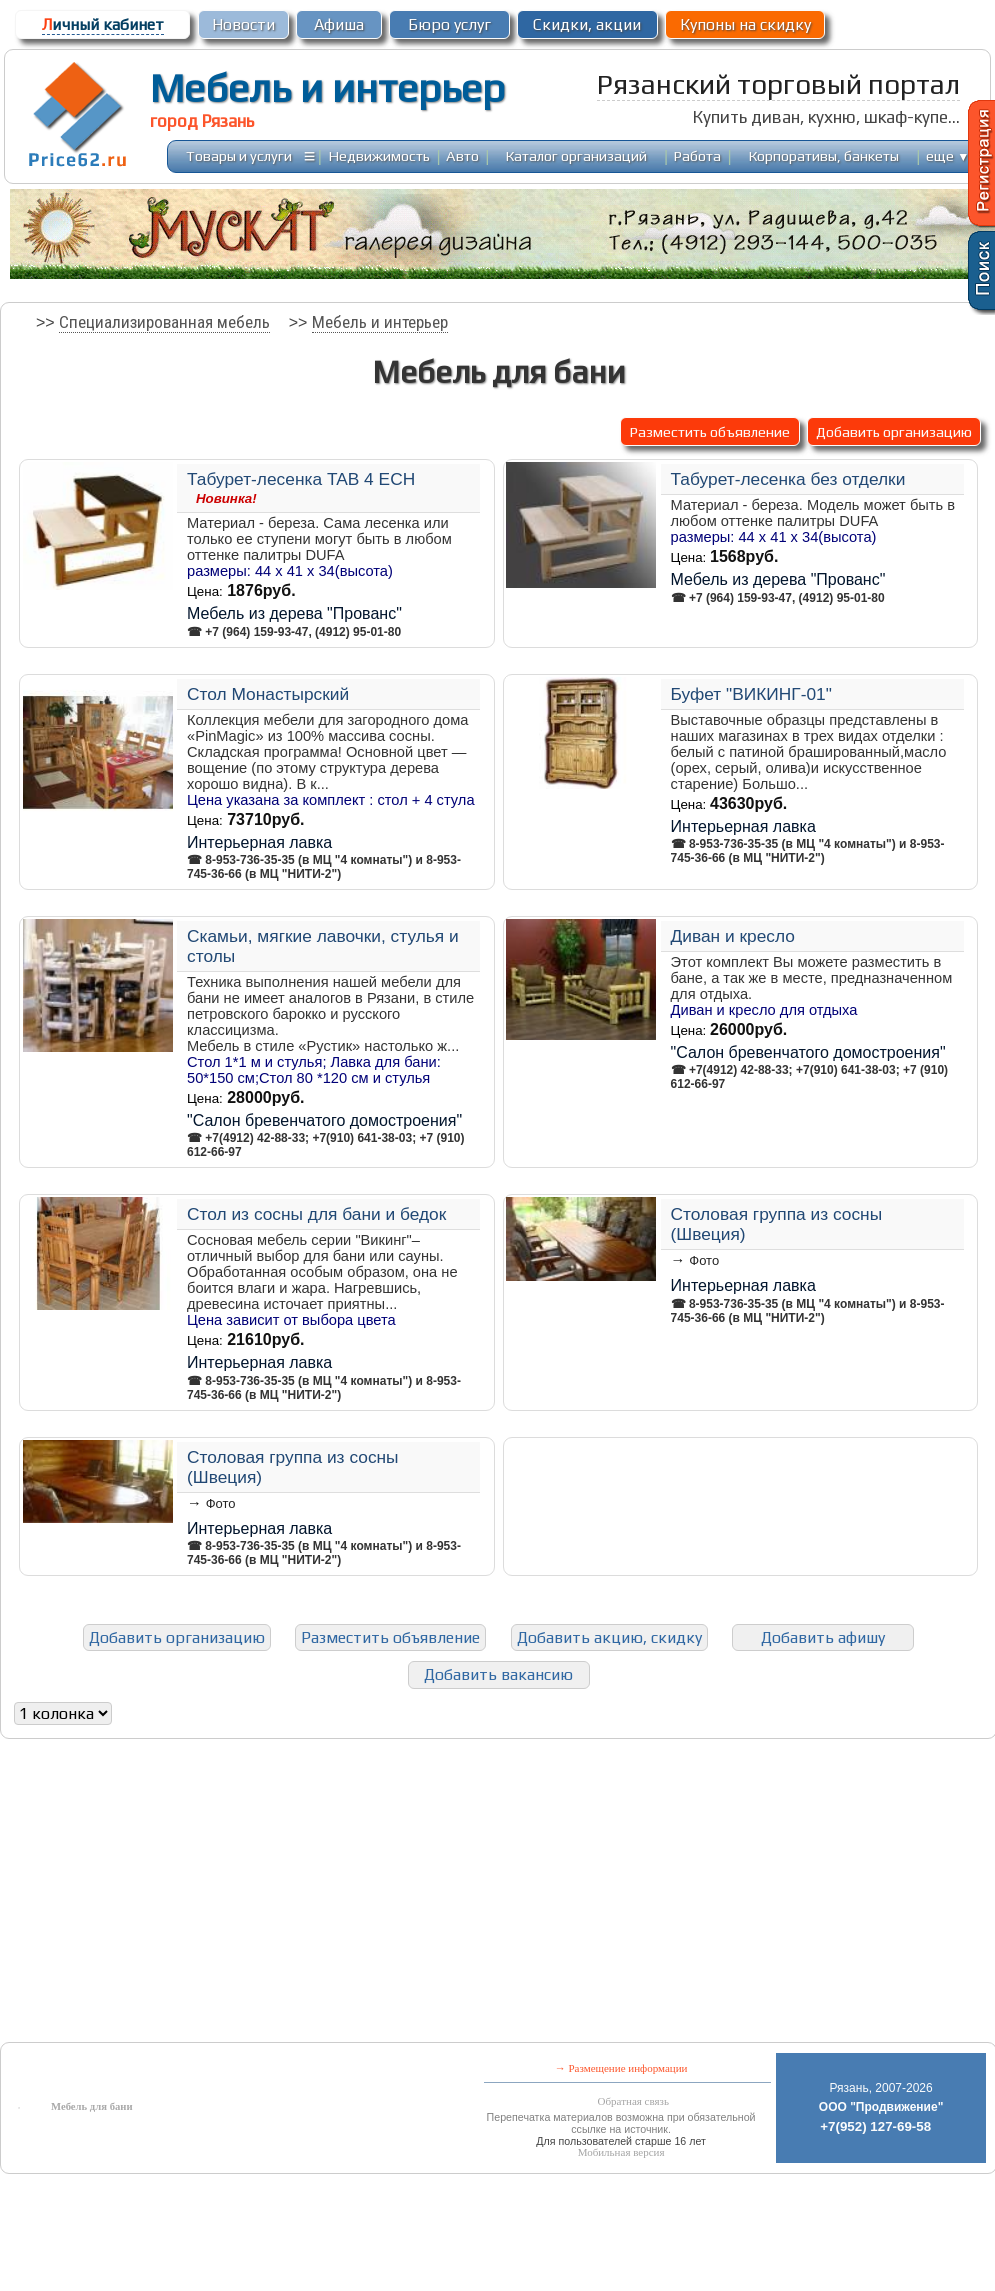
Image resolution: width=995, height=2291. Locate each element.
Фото (704, 1260)
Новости (243, 24)
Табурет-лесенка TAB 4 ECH (301, 479)
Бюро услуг (449, 24)
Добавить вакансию (498, 1674)
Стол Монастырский (268, 694)
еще (947, 155)
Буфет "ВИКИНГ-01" (751, 694)
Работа (697, 155)
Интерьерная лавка (259, 842)
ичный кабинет (103, 24)
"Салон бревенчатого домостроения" (324, 1120)
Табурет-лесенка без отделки (788, 479)
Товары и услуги (239, 155)
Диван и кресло (733, 936)
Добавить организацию (894, 431)
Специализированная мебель (164, 322)
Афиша (339, 24)
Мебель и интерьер (327, 88)
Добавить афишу (823, 1637)
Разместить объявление (710, 431)
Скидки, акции (587, 24)
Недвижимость (379, 155)
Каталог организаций (576, 155)
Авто (462, 155)
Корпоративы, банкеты (824, 155)
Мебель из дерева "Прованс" (294, 613)
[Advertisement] (327, 1895)
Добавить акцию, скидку (609, 1637)
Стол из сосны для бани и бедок (316, 1214)
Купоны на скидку (745, 24)
